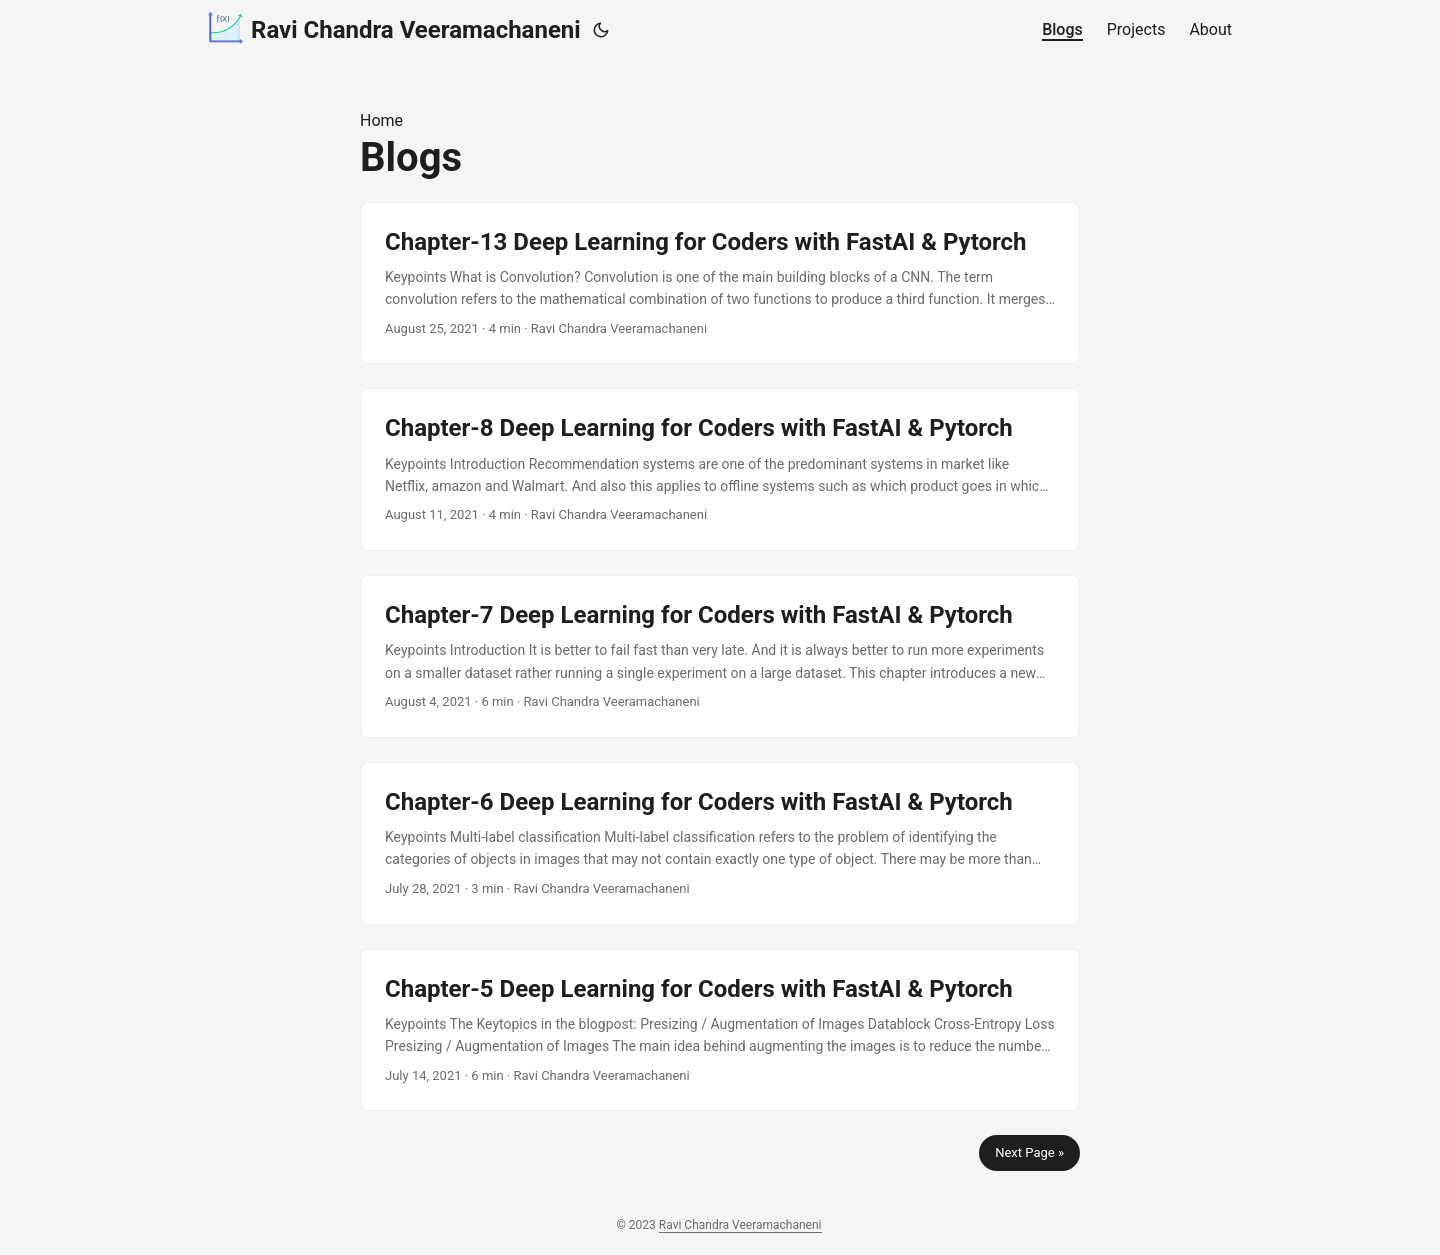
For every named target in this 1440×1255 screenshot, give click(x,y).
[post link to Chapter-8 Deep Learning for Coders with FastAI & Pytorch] (720, 469)
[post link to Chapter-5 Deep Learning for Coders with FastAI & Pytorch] (720, 1030)
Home (381, 120)
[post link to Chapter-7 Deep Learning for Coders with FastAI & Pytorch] (720, 656)
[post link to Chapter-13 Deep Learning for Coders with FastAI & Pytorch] (720, 283)
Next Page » (1029, 1152)
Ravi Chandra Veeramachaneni (394, 28)
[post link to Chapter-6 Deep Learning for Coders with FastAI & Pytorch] (720, 843)
